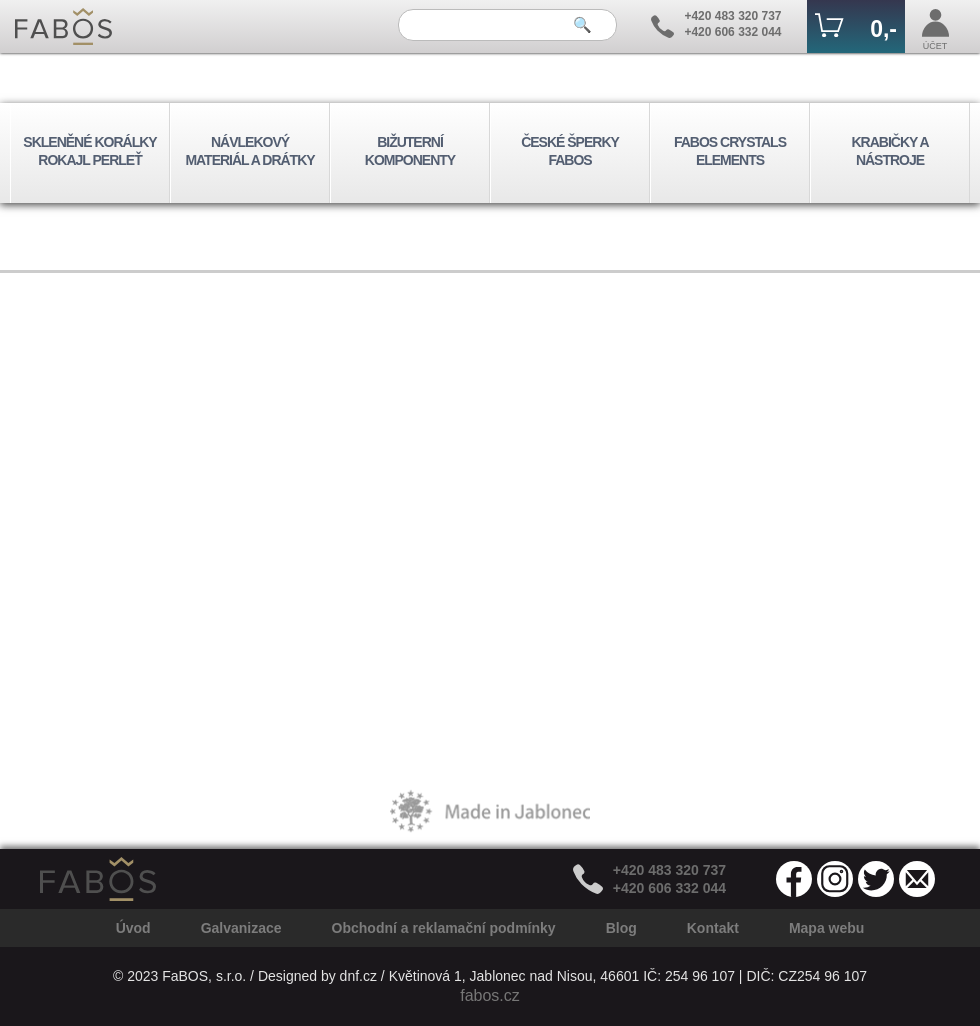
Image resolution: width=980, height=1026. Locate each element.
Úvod (133, 928)
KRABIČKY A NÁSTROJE (889, 151)
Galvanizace (241, 928)
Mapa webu (826, 928)
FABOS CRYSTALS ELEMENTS (730, 151)
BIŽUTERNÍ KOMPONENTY (410, 151)
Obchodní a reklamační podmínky (444, 928)
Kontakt (713, 928)
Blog (621, 928)
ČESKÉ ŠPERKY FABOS (570, 151)
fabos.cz (490, 995)
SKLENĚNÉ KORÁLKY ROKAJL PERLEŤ (89, 151)
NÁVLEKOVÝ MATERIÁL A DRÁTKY (249, 151)
